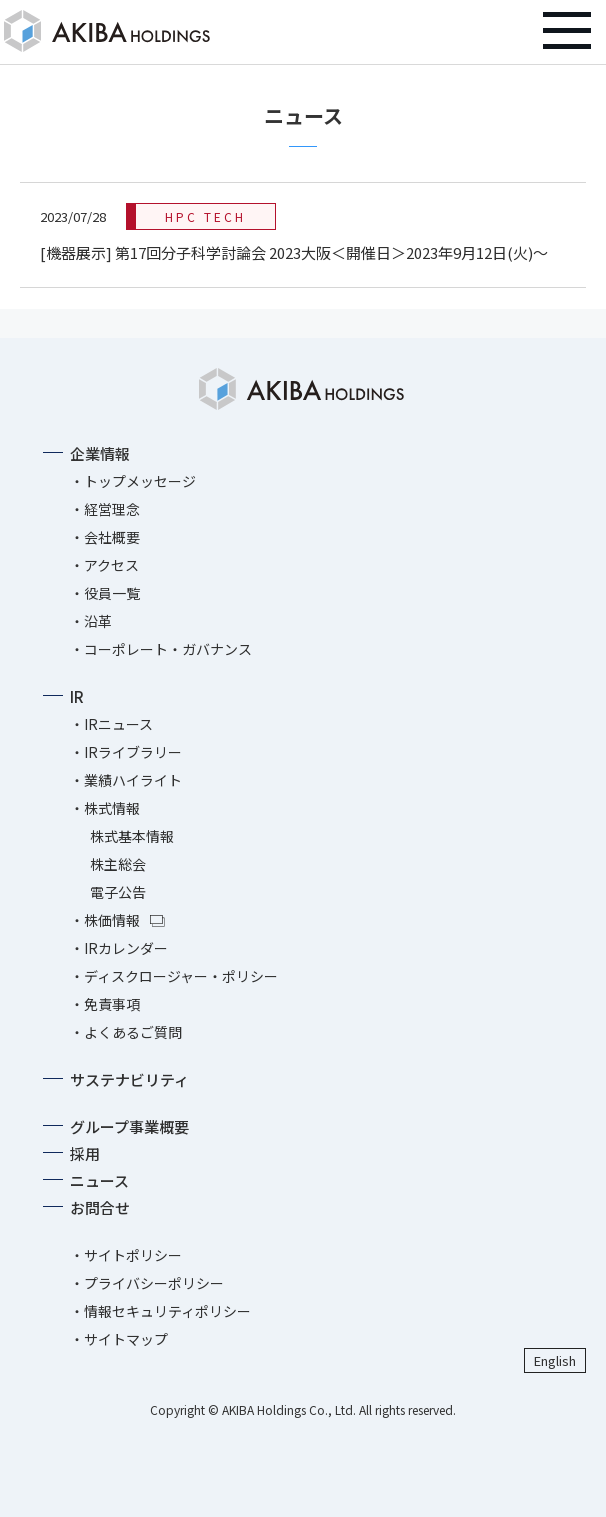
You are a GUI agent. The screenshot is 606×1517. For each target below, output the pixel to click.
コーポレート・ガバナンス (168, 649)
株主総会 (118, 864)
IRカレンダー (126, 948)
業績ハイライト (133, 780)
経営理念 (112, 509)
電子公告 (118, 892)
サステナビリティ (129, 1079)
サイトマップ (126, 1339)
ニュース (99, 1180)
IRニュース (118, 724)
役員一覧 (112, 593)
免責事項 (112, 1004)
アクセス (111, 565)
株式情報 (112, 808)
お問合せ (100, 1207)
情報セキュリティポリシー (167, 1311)
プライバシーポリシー (154, 1283)
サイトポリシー (133, 1255)
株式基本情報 (132, 836)
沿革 (98, 621)
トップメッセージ (140, 481)
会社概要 (112, 537)
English (555, 1360)
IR (77, 696)
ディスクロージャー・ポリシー (181, 976)
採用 (85, 1153)
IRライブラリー (133, 752)
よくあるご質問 (133, 1032)
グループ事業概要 (129, 1126)
